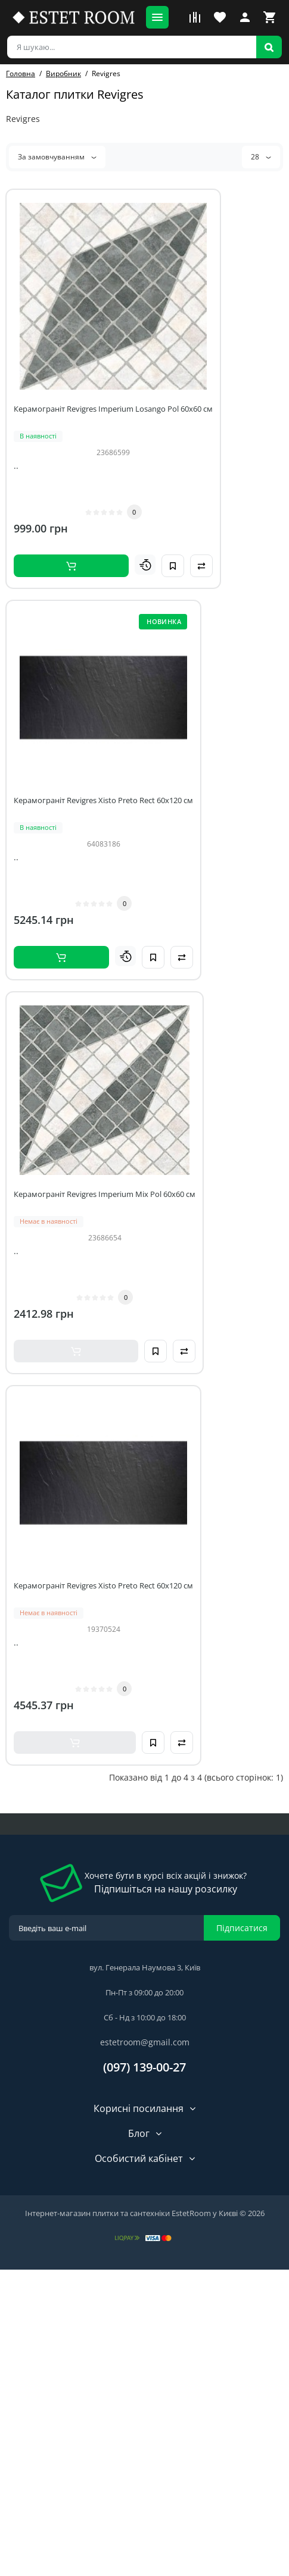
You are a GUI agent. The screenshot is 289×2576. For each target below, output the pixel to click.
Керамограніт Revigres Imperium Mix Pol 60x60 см (104, 1194)
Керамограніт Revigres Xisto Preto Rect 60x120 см (103, 800)
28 (261, 157)
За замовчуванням (57, 157)
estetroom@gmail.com (144, 2042)
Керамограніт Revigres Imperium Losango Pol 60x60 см (113, 408)
